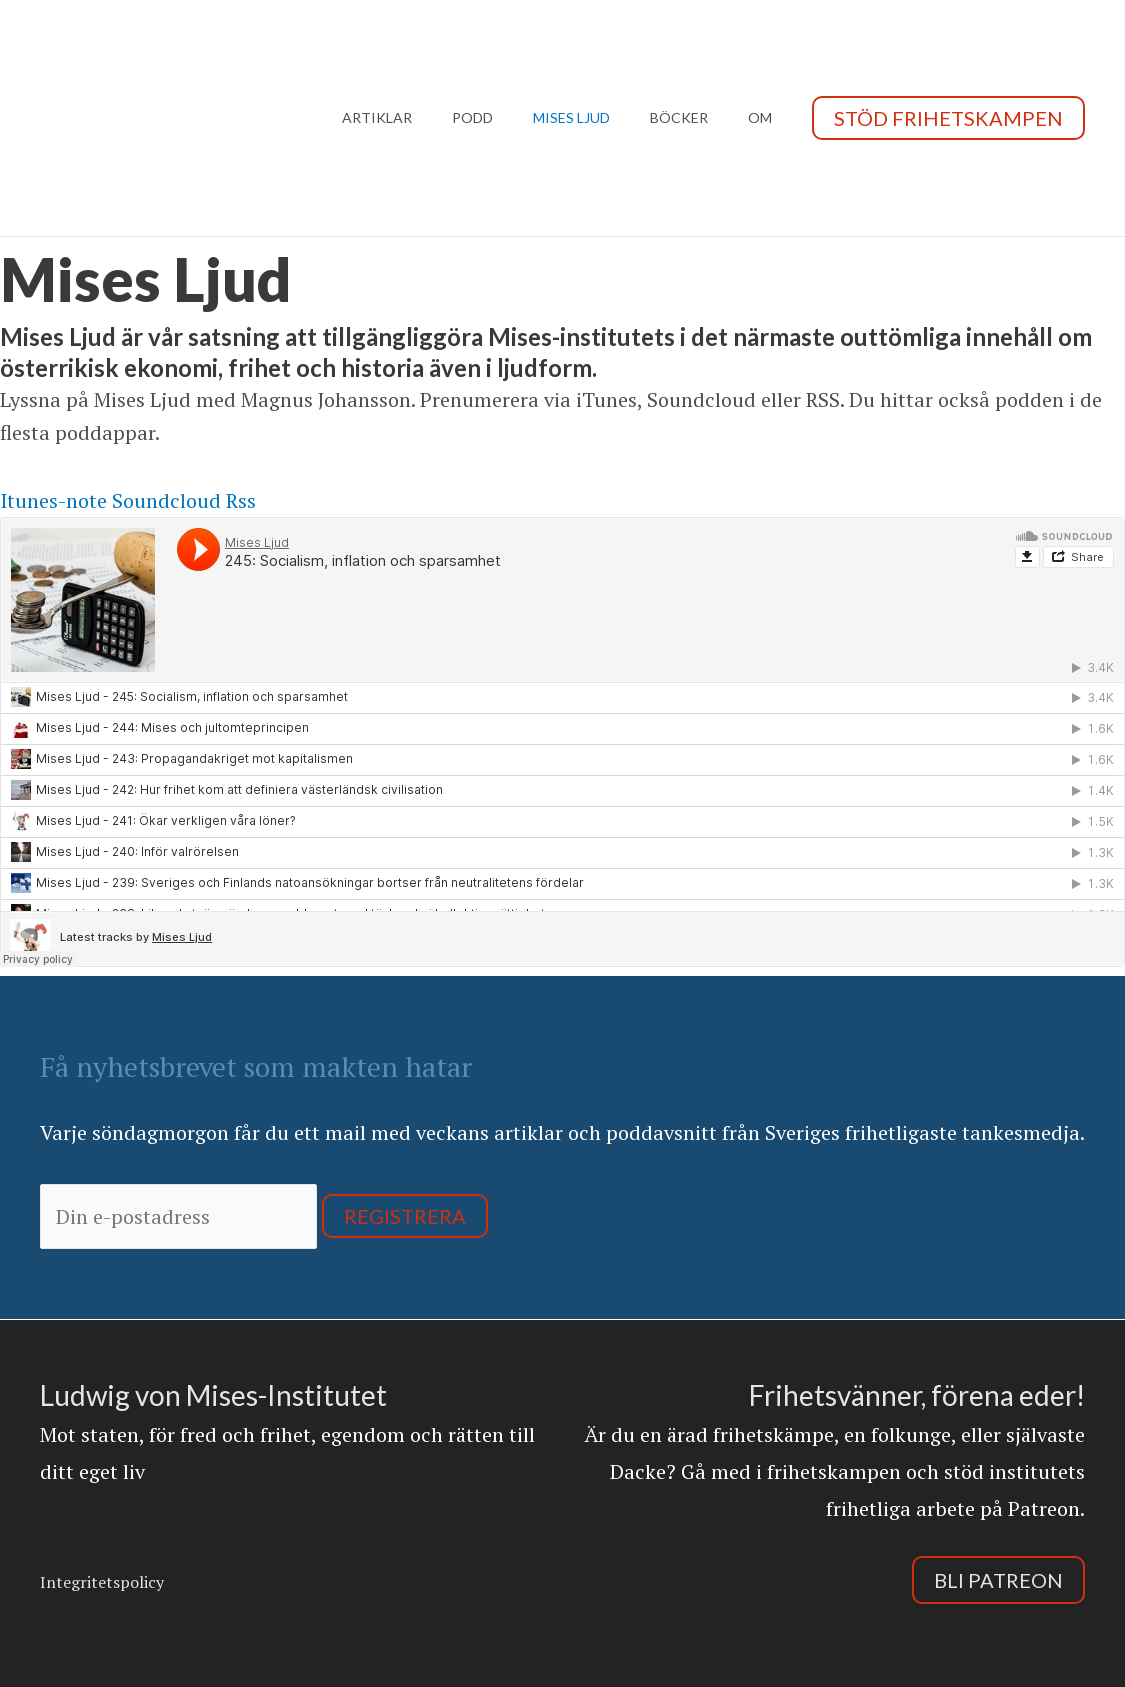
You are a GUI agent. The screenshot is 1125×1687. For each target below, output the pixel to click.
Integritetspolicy (102, 1582)
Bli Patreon (998, 1580)
